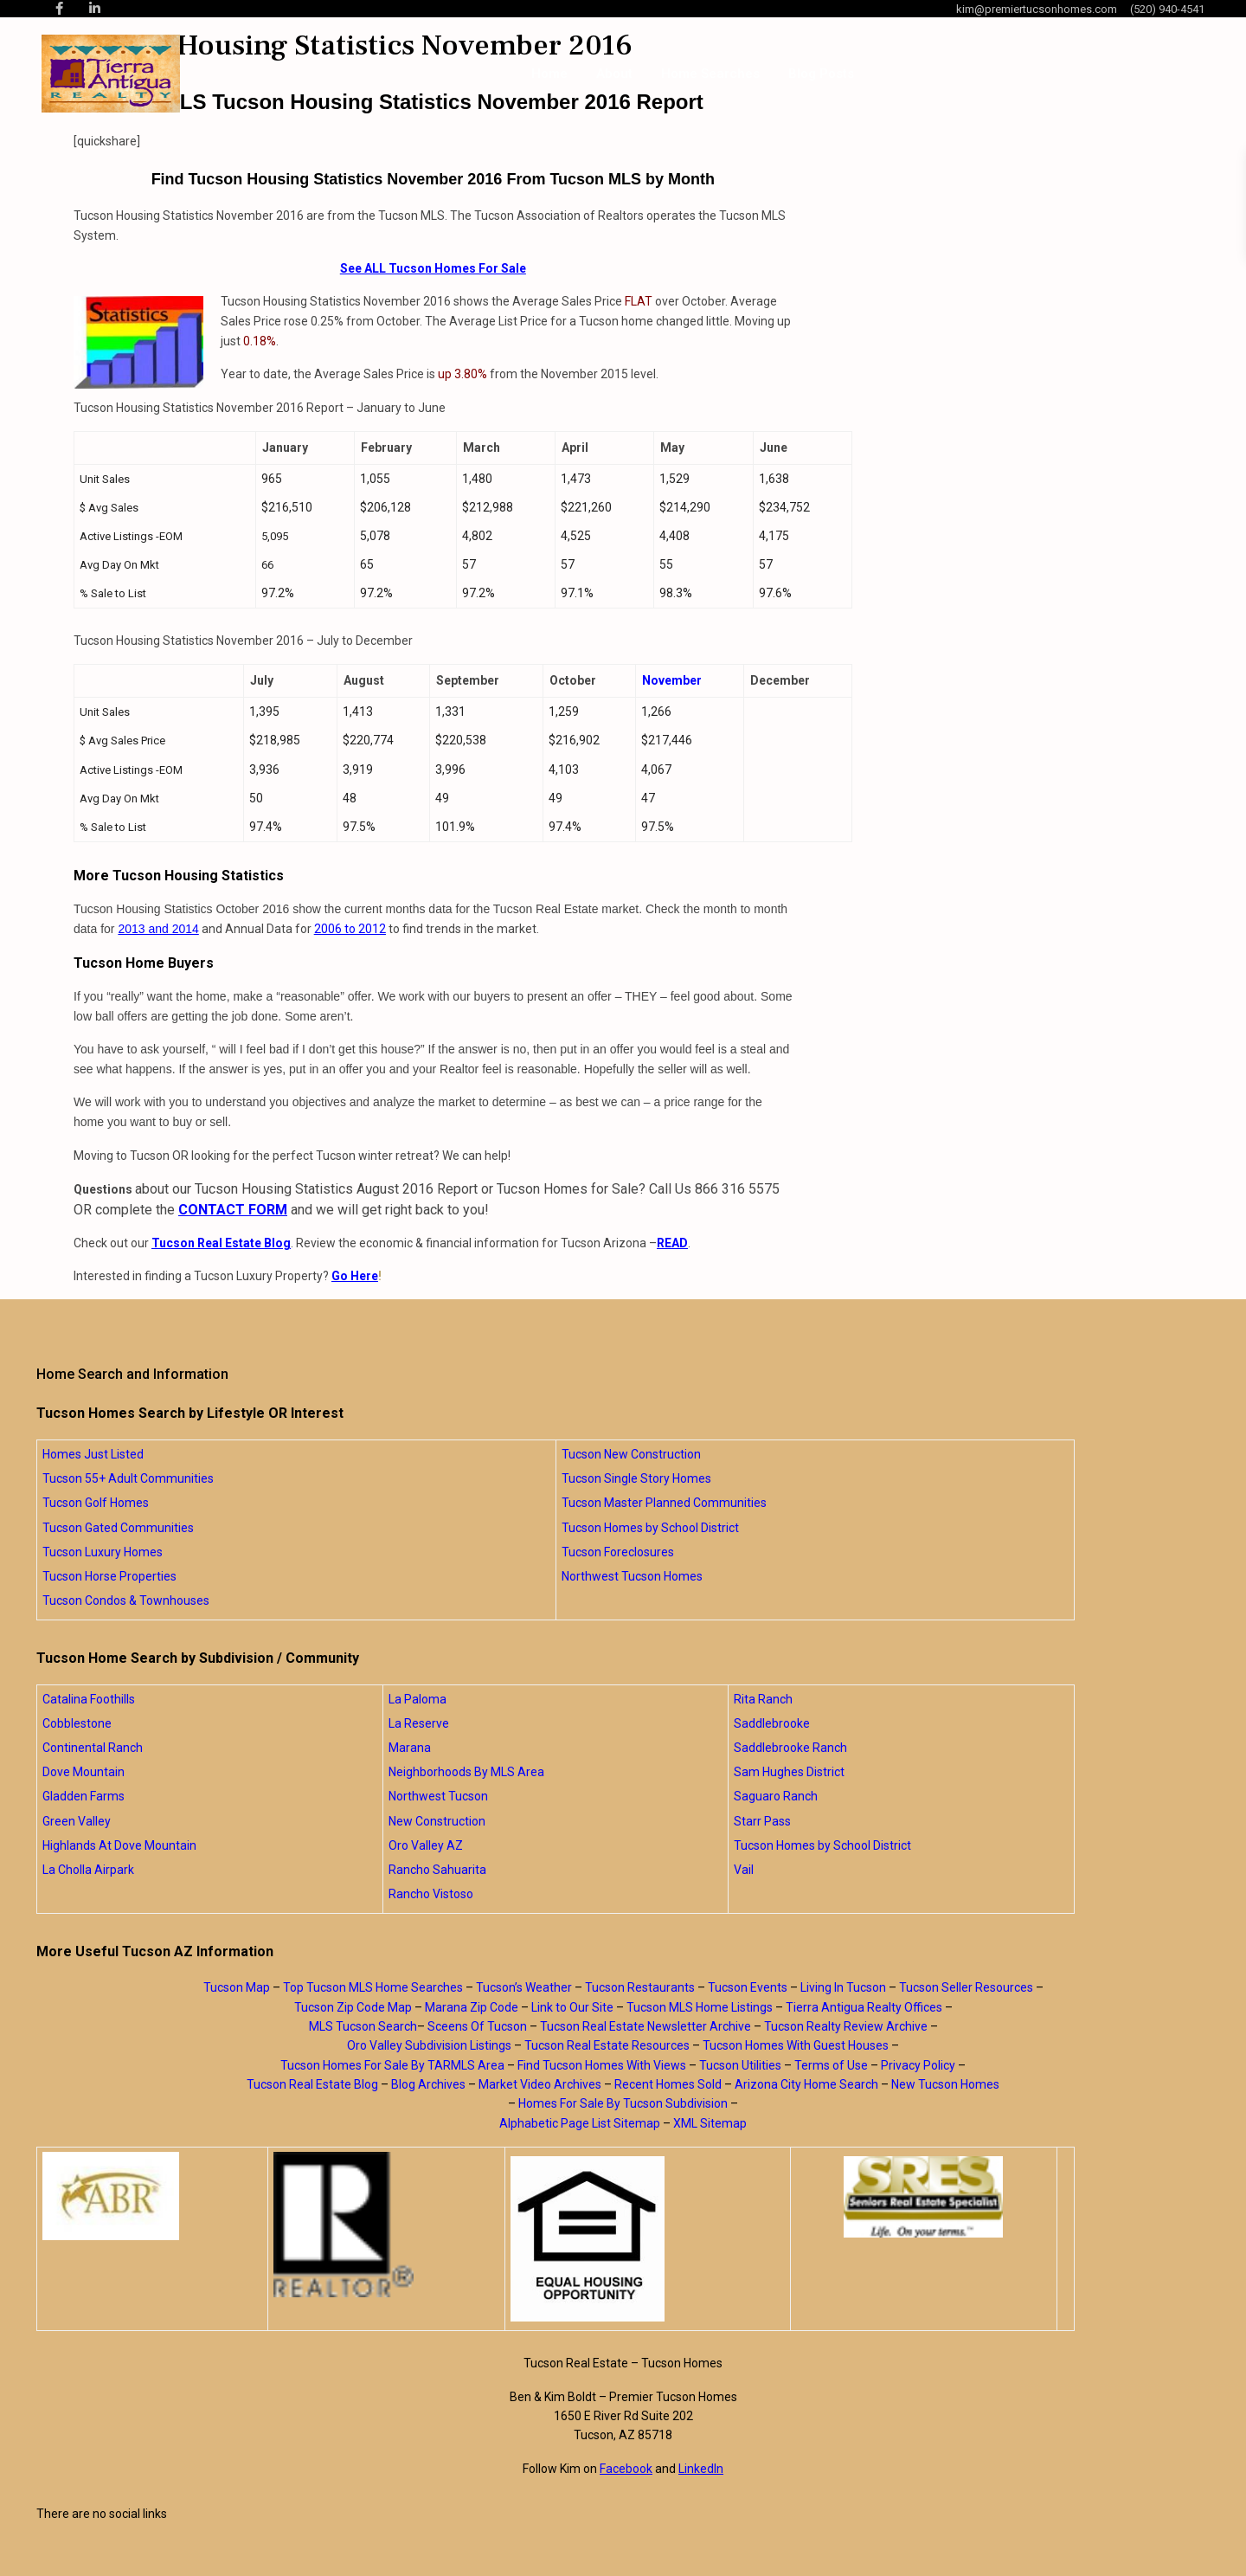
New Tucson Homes (945, 2084)
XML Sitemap (710, 2123)
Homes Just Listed (93, 1454)
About (614, 73)
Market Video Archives (539, 2084)
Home (549, 73)
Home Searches (710, 73)
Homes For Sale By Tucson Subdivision (623, 2103)
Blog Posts (821, 73)
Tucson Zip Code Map (353, 2007)
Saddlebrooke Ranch (790, 1748)
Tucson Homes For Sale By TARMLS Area (392, 2065)
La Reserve (419, 1723)
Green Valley (76, 1821)
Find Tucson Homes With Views (601, 2065)
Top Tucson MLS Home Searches (373, 1987)
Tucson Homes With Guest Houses (796, 2045)
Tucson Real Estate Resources (607, 2045)
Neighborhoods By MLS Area (466, 1772)
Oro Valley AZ (426, 1845)
